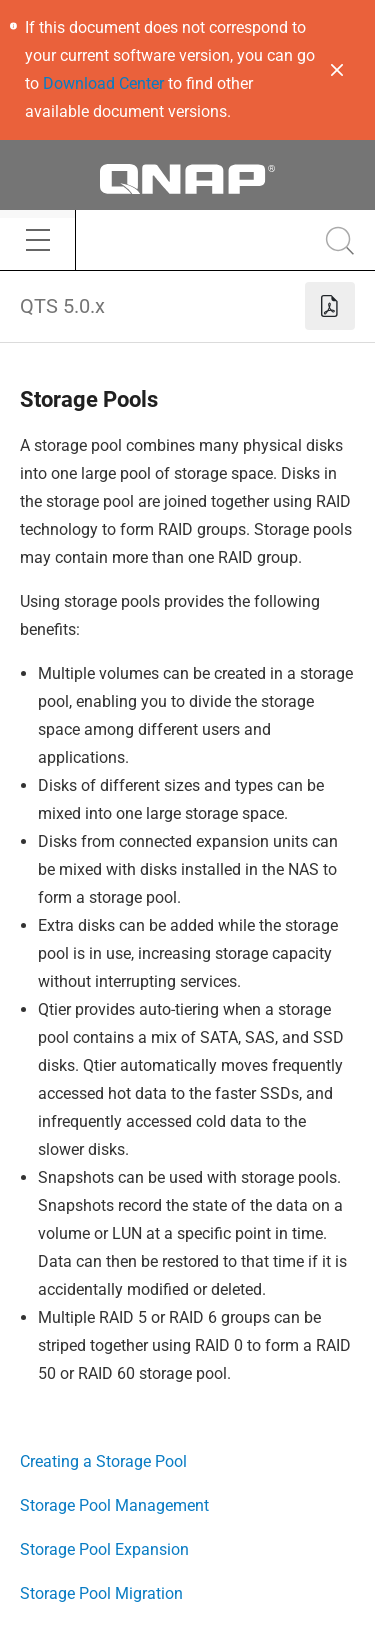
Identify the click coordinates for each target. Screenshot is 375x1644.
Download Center (103, 83)
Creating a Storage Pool (103, 1461)
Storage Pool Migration (101, 1593)
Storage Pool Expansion (104, 1549)
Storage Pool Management (114, 1505)
